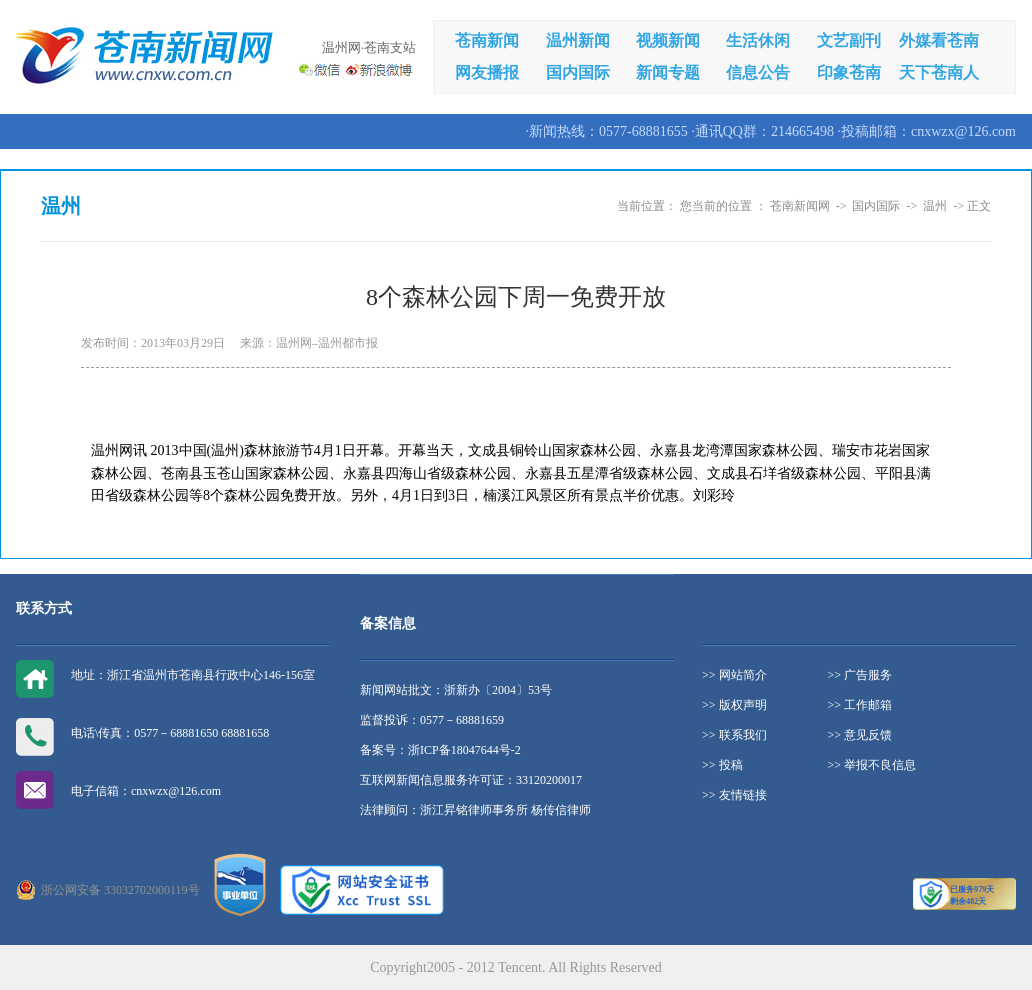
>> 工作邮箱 (860, 705)
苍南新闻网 (800, 206)
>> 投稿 (722, 765)
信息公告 (758, 72)
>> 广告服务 (860, 675)
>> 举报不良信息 (872, 765)
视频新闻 (668, 40)
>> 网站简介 (734, 675)
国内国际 (578, 72)
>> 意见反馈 (860, 735)
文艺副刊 (849, 40)
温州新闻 (578, 40)
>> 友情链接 (734, 795)
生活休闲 (758, 40)
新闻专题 (668, 72)
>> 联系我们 (734, 735)
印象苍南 (849, 72)
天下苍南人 (939, 72)
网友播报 (487, 72)
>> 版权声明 (734, 705)
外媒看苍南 (939, 40)
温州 (935, 206)
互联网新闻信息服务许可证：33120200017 (471, 780)
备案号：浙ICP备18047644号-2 (440, 750)
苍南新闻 (487, 40)
